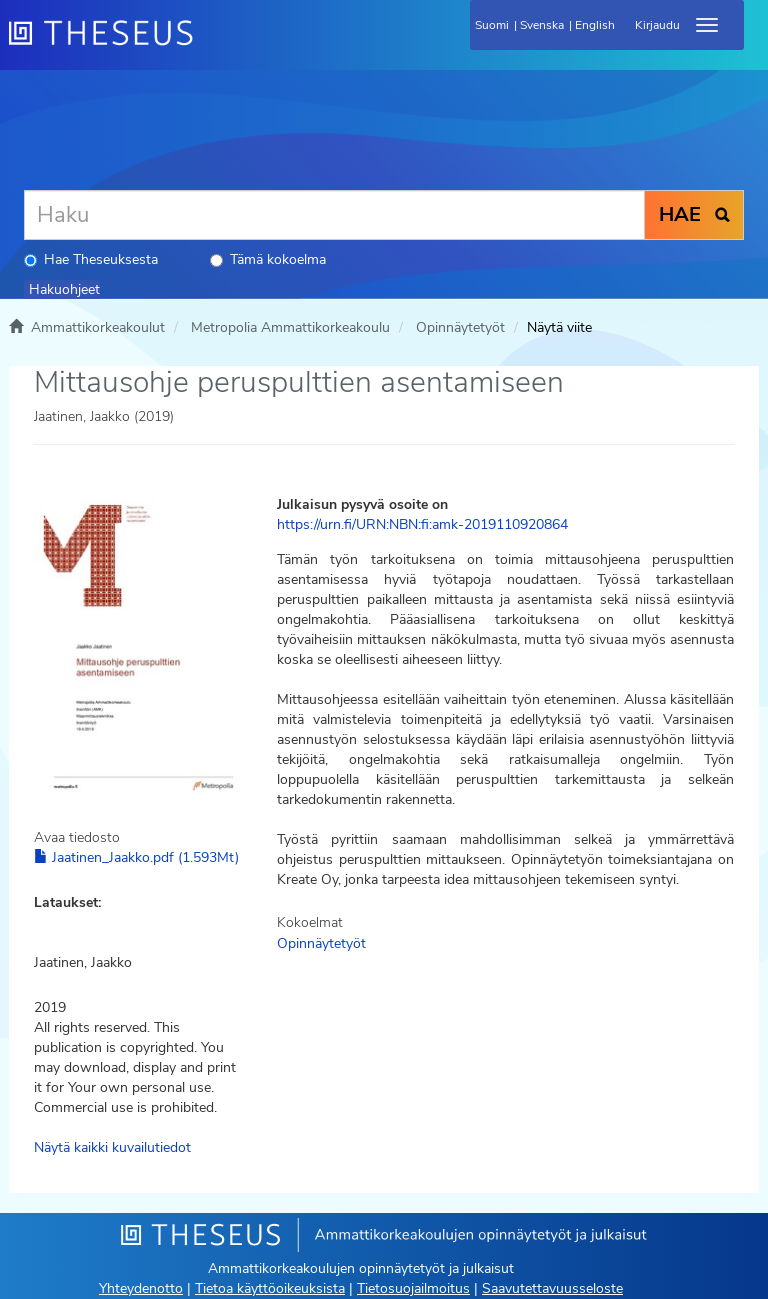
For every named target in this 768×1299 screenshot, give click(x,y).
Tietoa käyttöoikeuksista (270, 1288)
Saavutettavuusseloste (552, 1288)
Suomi (492, 25)
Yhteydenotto (141, 1288)
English (595, 25)
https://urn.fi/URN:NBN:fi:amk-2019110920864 (422, 524)
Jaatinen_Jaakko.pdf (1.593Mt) (136, 857)
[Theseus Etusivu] (209, 45)
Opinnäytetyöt (460, 327)
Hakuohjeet (64, 289)
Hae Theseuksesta (91, 259)
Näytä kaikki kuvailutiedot (112, 1147)
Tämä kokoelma (268, 259)
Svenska (542, 25)
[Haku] (334, 215)
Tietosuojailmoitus (413, 1288)
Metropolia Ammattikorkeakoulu (290, 327)
